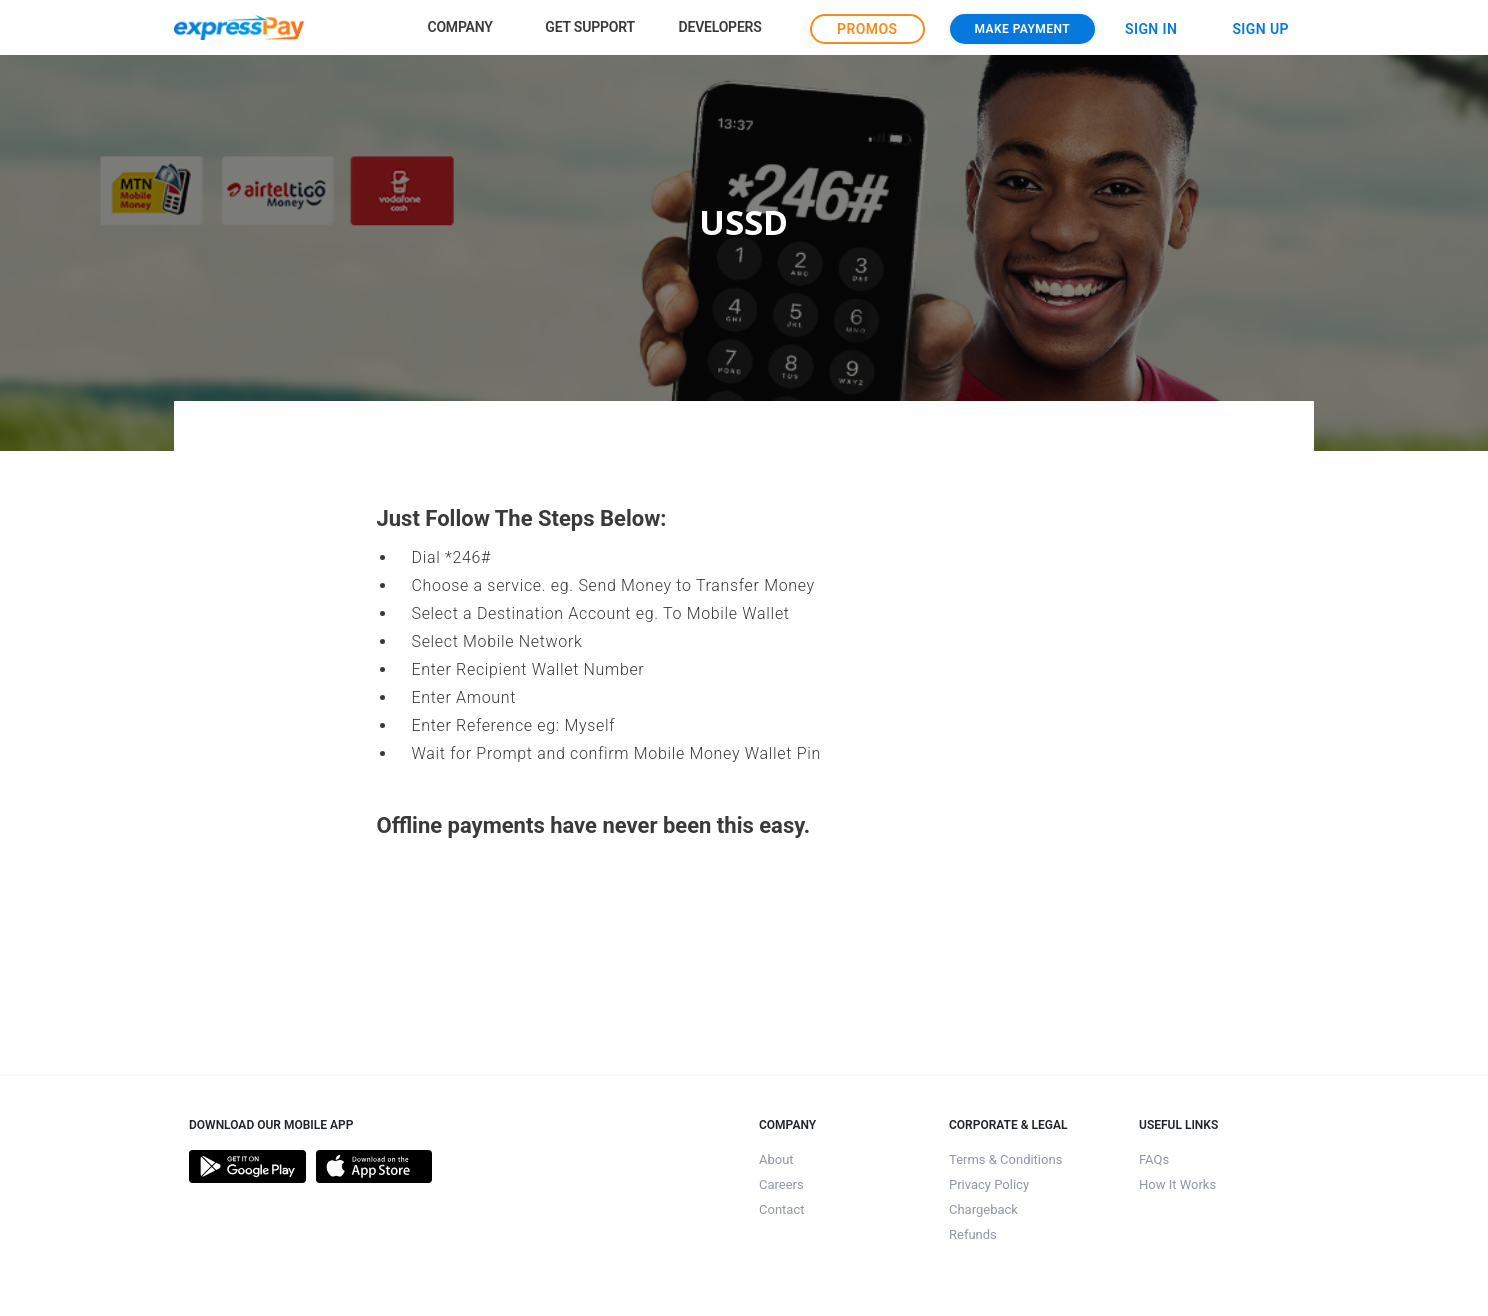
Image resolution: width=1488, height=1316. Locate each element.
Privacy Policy (989, 1184)
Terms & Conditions (1005, 1159)
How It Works (1177, 1184)
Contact (781, 1209)
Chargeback (983, 1209)
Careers (781, 1184)
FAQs (1154, 1159)
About (776, 1159)
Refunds (973, 1234)
